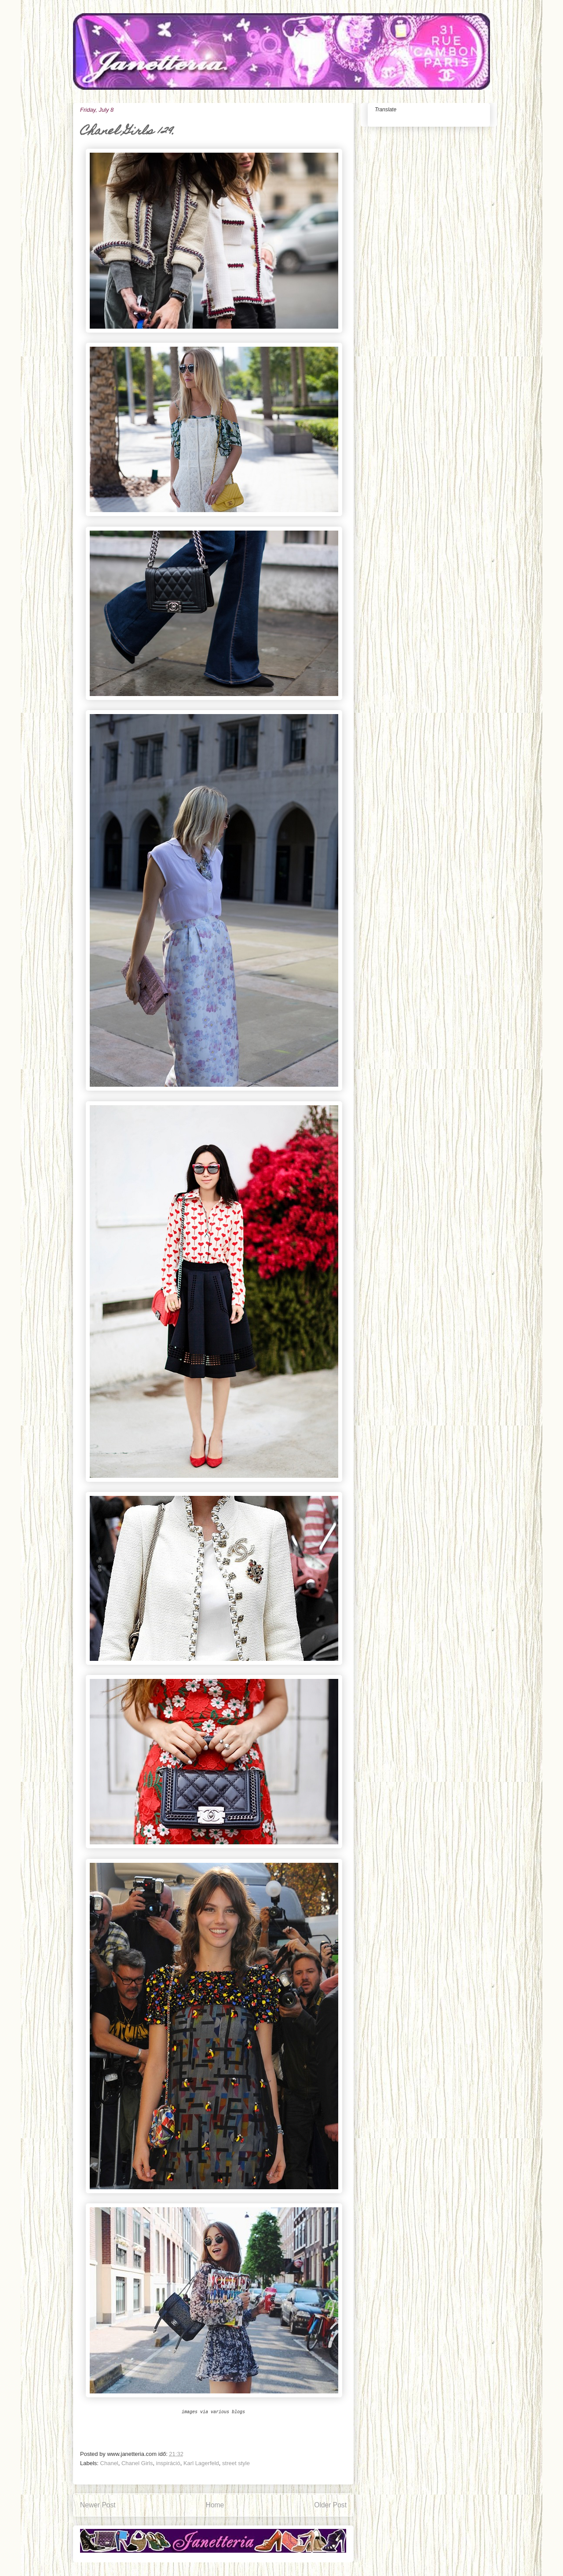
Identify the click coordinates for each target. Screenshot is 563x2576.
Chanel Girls (137, 2463)
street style (236, 2463)
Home (215, 2505)
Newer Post (98, 2505)
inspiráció (168, 2463)
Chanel (109, 2463)
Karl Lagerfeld (201, 2463)
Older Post (330, 2505)
